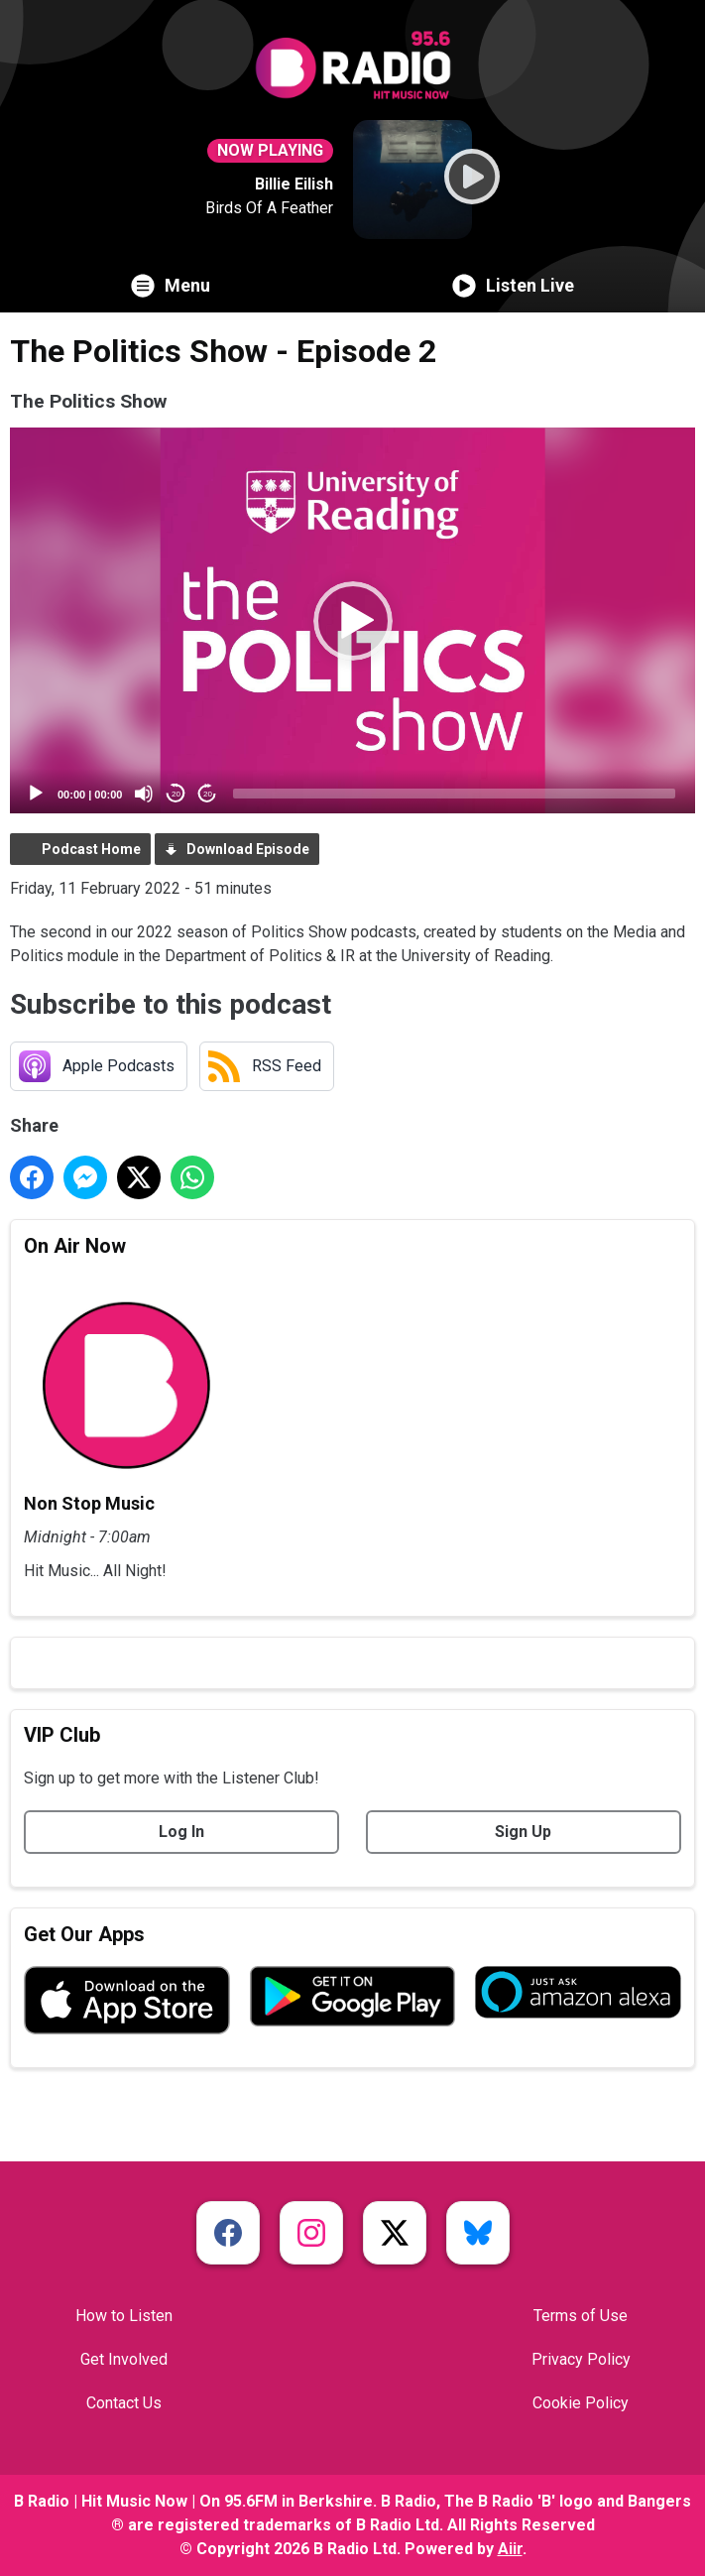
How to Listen (124, 2315)
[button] (353, 621)
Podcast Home (91, 849)
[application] (352, 620)
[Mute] (144, 793)
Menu (170, 286)
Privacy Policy (581, 2359)
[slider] (454, 793)
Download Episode (247, 849)
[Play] (36, 793)
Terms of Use (580, 2315)
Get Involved (124, 2359)
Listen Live (513, 286)
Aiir (510, 2548)
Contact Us (124, 2402)
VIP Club (62, 1735)
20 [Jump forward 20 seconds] (207, 794)
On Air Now (75, 1246)
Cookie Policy (580, 2402)
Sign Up (523, 1831)
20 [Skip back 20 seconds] (176, 794)
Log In (181, 1831)
